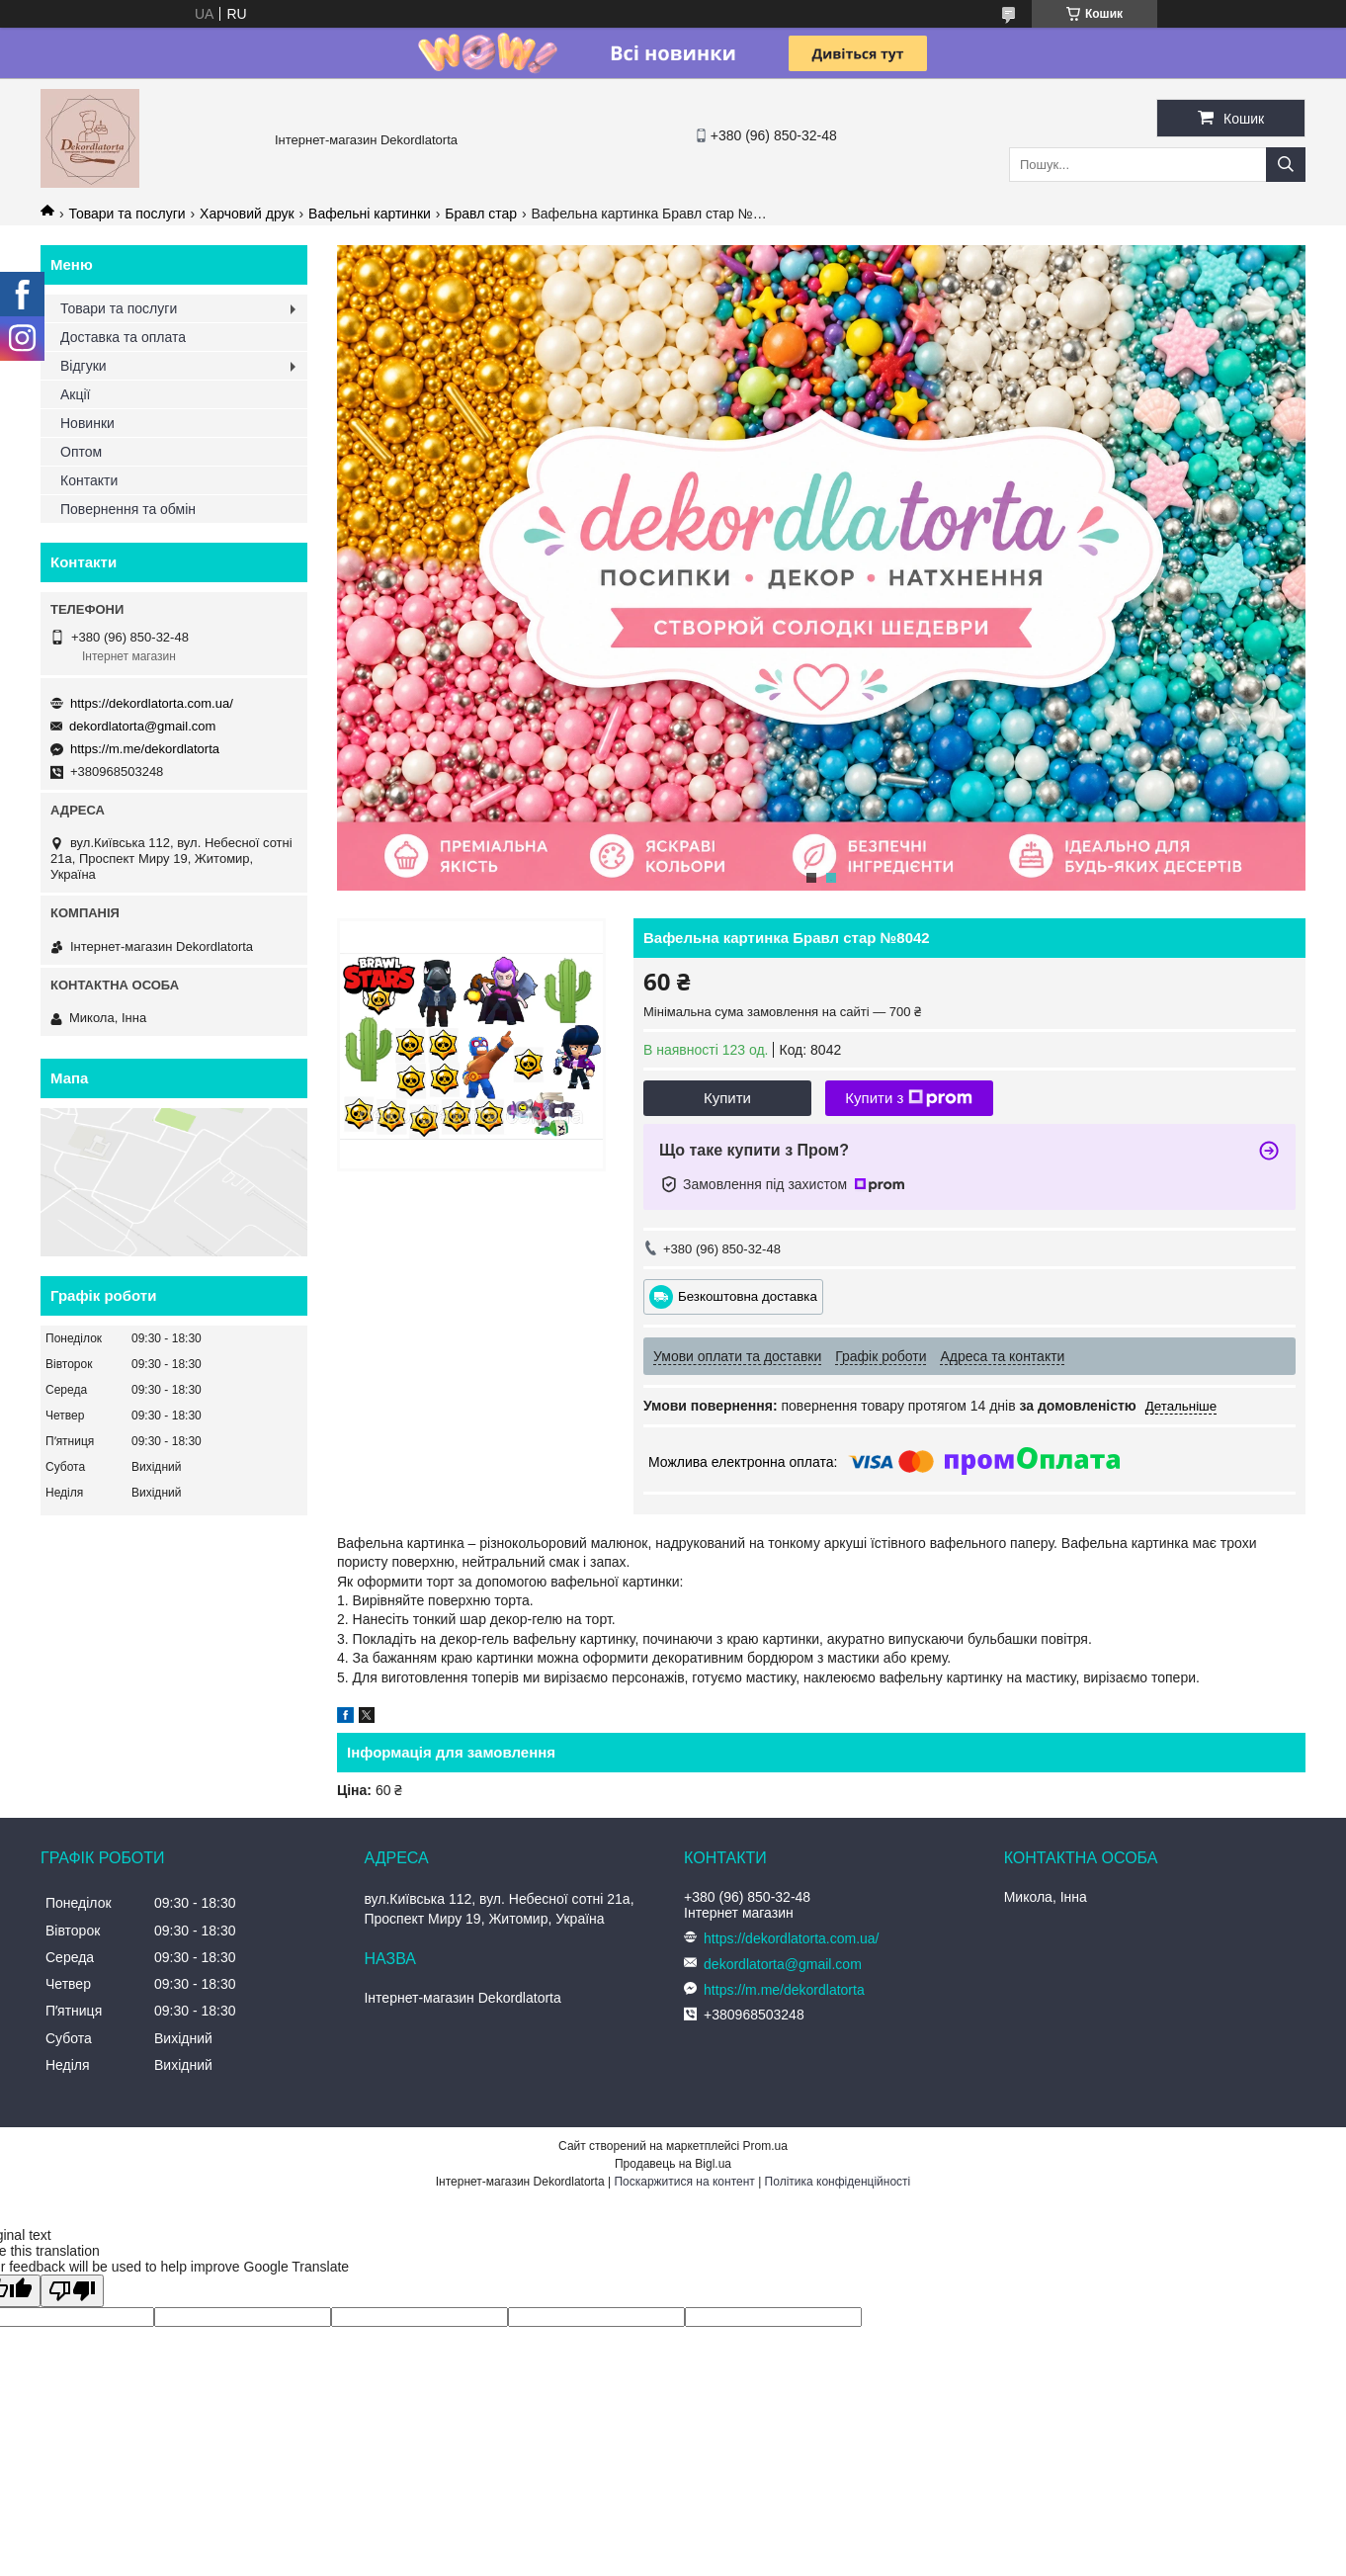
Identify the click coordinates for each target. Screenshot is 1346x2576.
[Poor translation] (72, 2291)
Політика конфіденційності (838, 2182)
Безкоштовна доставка (747, 1296)
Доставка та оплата (123, 337)
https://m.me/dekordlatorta (144, 748)
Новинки (87, 423)
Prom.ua (765, 2146)
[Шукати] (1285, 164)
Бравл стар (481, 213)
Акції (75, 394)
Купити (727, 1097)
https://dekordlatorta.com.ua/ (151, 703)
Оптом (81, 452)
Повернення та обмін (128, 509)
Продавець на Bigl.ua (673, 2164)
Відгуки (83, 366)
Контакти (89, 480)
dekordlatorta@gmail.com (142, 726)
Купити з (908, 1098)
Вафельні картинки (369, 213)
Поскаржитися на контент (684, 2182)
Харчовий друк (247, 213)
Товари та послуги (126, 213)
